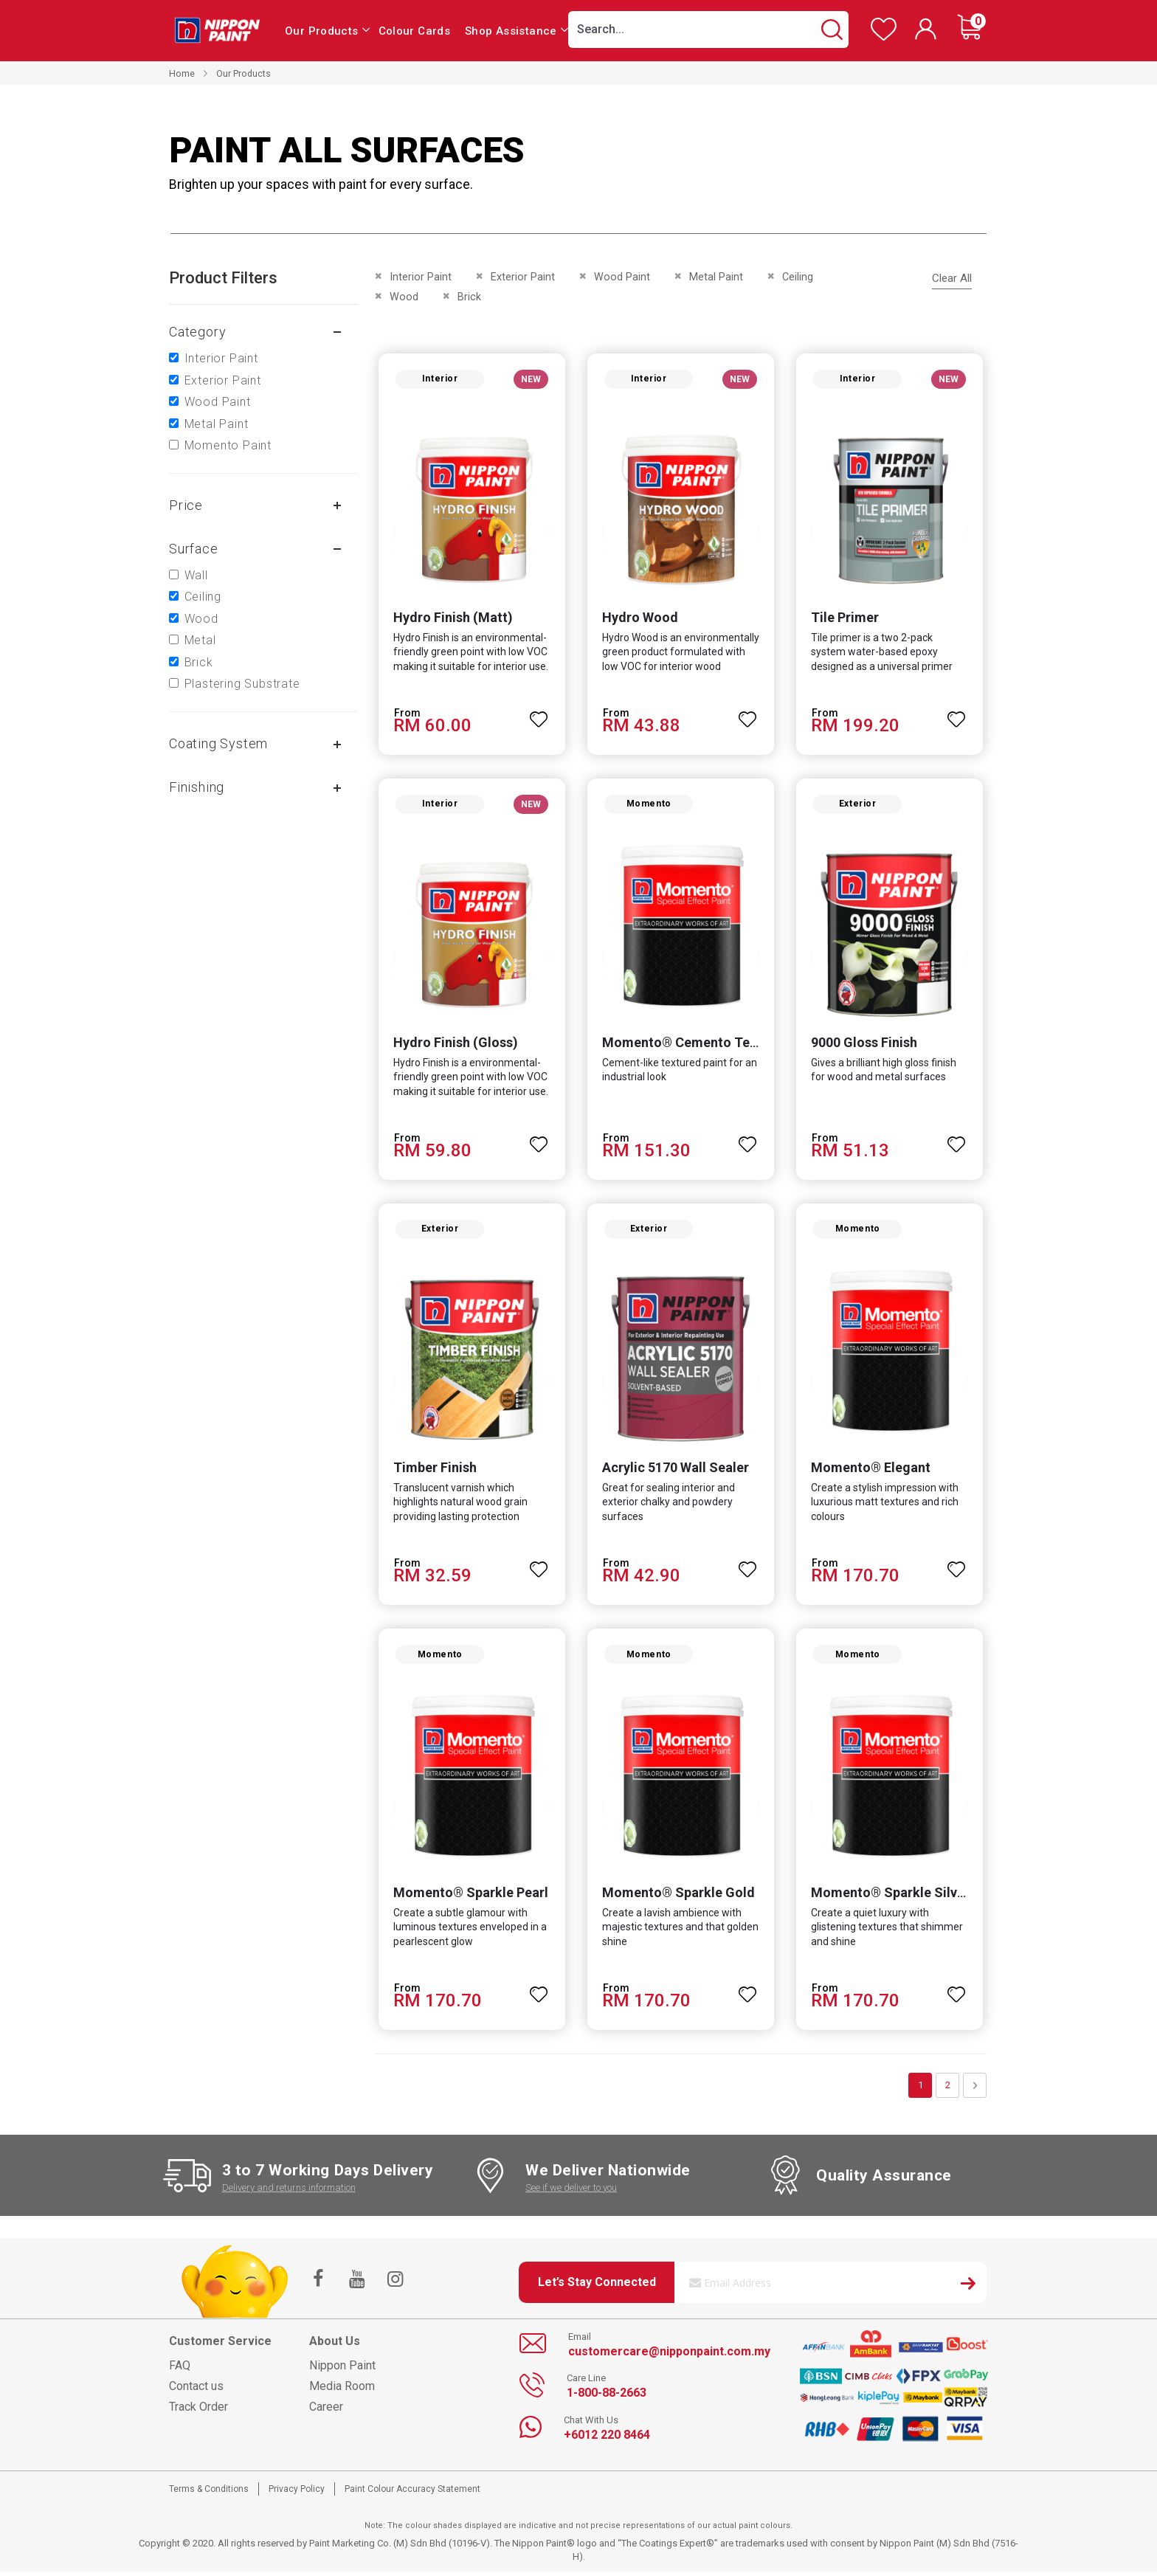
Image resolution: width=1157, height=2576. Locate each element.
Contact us (196, 2390)
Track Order (198, 2411)
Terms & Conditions (209, 2493)
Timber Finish (434, 1471)
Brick (198, 662)
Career (326, 2411)
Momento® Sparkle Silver (891, 1897)
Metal (200, 640)
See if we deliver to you (571, 2191)
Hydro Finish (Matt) (452, 618)
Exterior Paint (222, 380)
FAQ (179, 2370)
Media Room (342, 2390)
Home (182, 73)
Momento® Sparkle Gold (678, 1897)
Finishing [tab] (196, 787)
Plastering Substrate (242, 684)
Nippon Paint (342, 2370)
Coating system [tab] (218, 743)
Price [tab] (186, 505)
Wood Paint (217, 402)
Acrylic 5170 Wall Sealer (675, 1471)
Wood (201, 619)
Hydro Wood (640, 618)
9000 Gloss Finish (865, 1044)
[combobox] (708, 29)
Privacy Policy (297, 2493)
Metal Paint (216, 424)
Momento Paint (228, 445)
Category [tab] (197, 331)
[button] (538, 713)
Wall (196, 575)
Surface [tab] (193, 548)
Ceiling (203, 597)
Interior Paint (221, 358)
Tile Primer (846, 618)
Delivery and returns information (289, 2191)
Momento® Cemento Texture (691, 1044)
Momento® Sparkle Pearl (470, 1897)
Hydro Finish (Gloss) (455, 1044)
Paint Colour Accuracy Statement (412, 2493)
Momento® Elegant (871, 1471)
